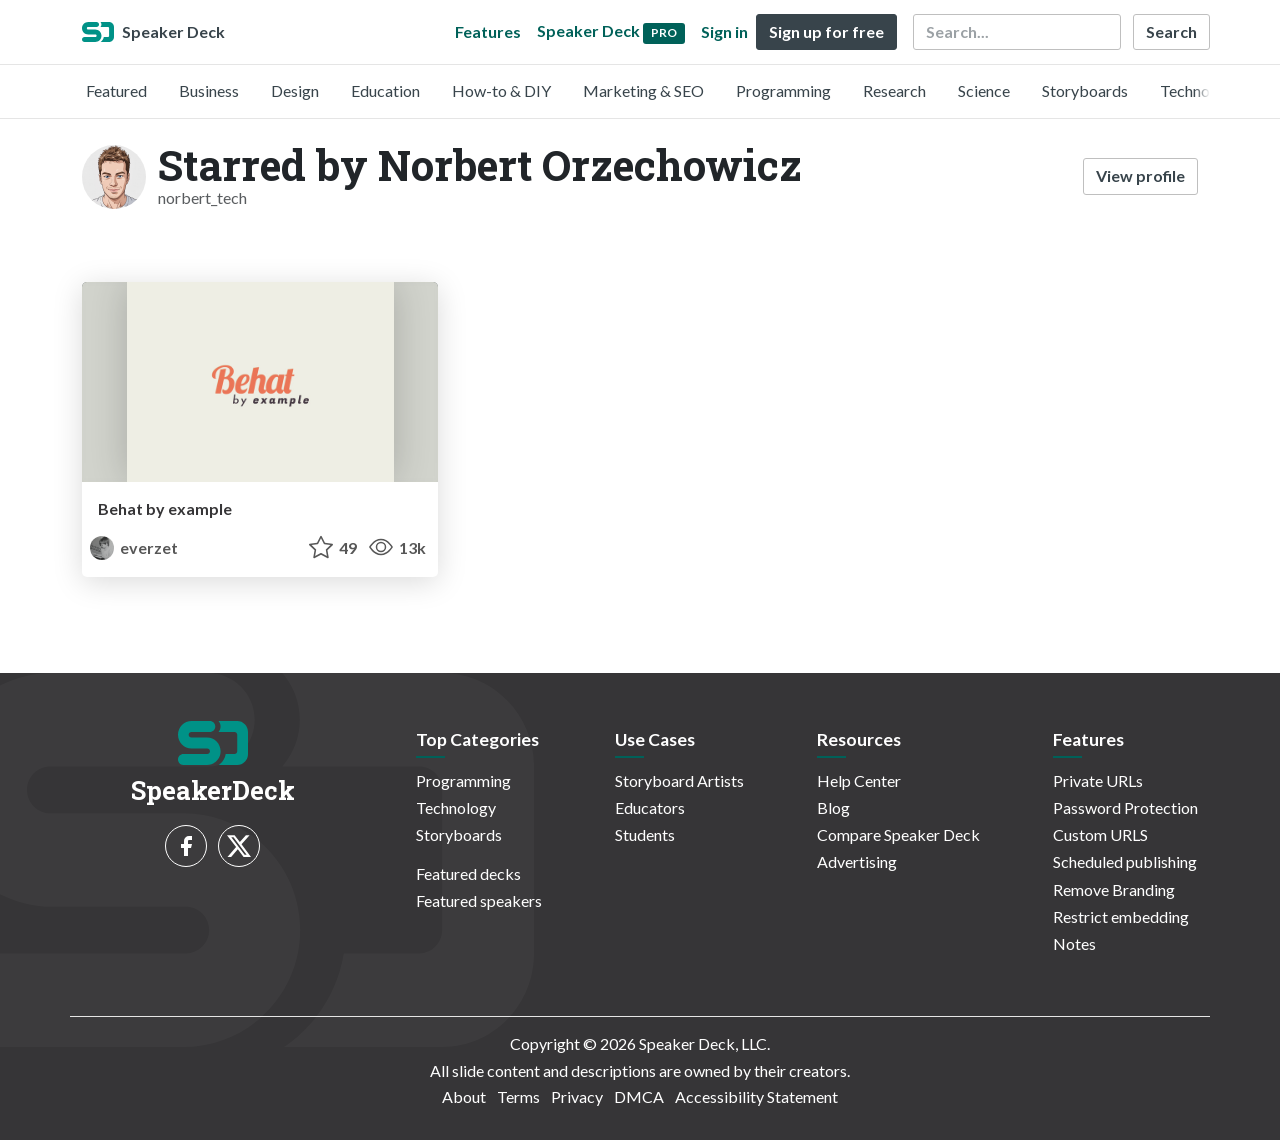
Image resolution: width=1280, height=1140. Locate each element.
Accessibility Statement (756, 1096)
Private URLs (1098, 780)
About (464, 1096)
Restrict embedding (1121, 916)
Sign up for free (826, 31)
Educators (650, 807)
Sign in (724, 31)
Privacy (577, 1096)
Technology (1200, 90)
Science (984, 90)
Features (488, 31)
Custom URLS (1100, 834)
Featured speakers (479, 900)
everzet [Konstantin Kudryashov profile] (134, 547)
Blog (833, 807)
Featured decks (468, 873)
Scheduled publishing (1125, 861)
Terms (518, 1096)
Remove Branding (1114, 889)
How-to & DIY (501, 90)
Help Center (859, 780)
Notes (1074, 943)
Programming (783, 90)
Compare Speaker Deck (898, 834)
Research (894, 90)
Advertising (857, 861)
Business (209, 90)
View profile (1140, 175)
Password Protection (1125, 807)
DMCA (639, 1096)
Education (385, 90)
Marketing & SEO (643, 90)
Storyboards (1085, 90)
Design (295, 90)
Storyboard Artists (679, 780)
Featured (116, 90)
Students (645, 834)
